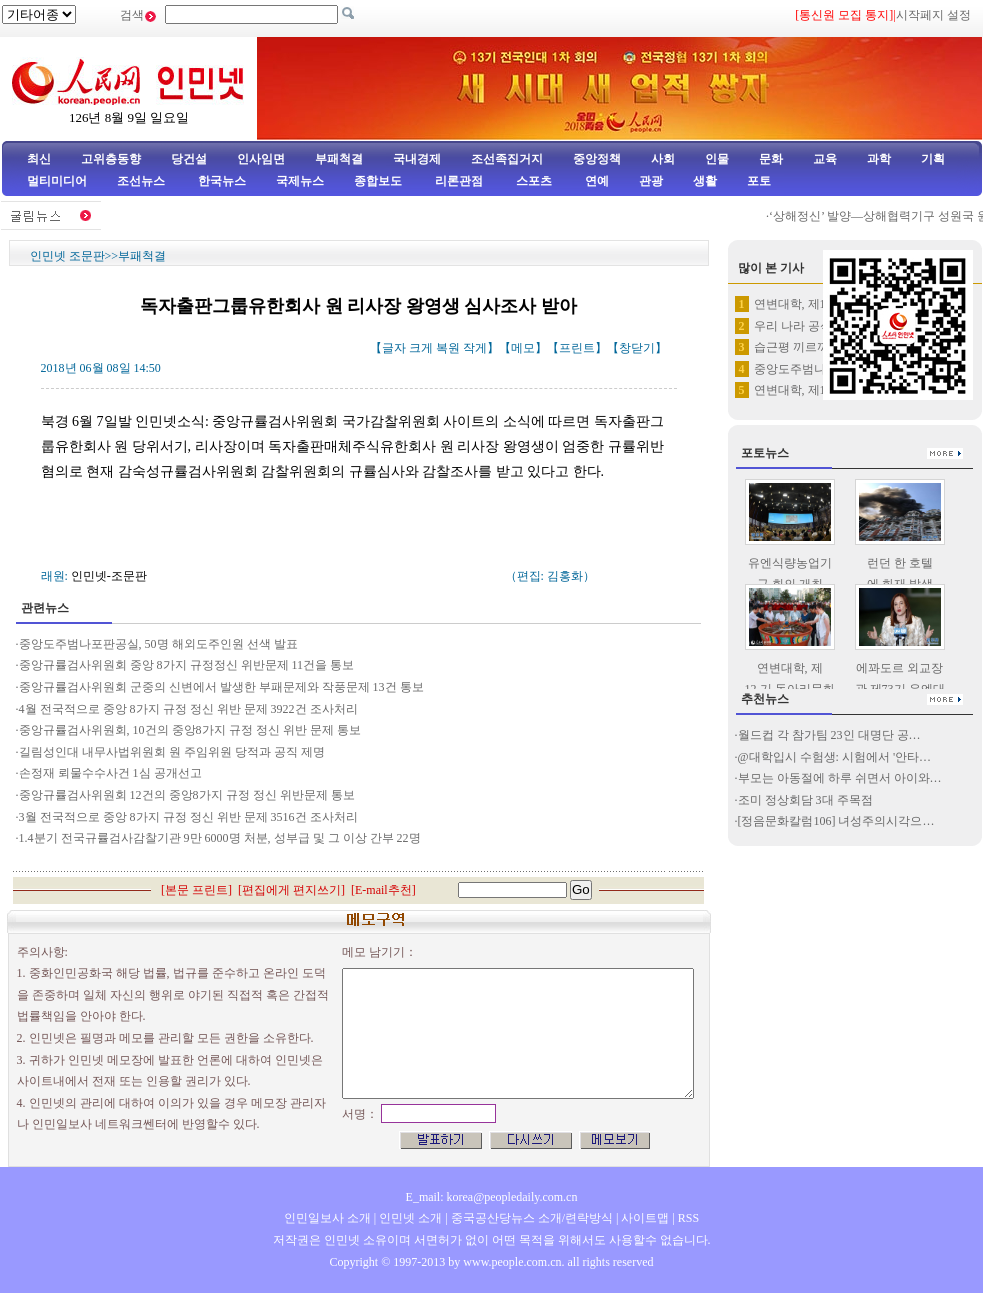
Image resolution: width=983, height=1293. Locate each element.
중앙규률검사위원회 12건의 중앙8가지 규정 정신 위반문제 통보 (187, 795)
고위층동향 (111, 159)
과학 (879, 159)
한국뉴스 (222, 181)
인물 (717, 159)
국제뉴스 (300, 181)
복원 (448, 348)
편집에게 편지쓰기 (291, 890)
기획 (933, 159)
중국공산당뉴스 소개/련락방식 (532, 1218)
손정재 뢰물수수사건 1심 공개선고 (110, 773)
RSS (688, 1218)
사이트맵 (645, 1218)
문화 (771, 159)
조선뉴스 (142, 181)
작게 (475, 348)
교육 (825, 159)
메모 (523, 348)
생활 (705, 181)
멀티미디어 (57, 181)
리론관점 (459, 181)
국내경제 (417, 159)
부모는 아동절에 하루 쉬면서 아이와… (840, 778)
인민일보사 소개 (327, 1218)
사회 (663, 159)
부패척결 (339, 159)
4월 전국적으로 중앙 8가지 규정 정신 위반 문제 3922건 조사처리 (188, 709)
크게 (421, 348)
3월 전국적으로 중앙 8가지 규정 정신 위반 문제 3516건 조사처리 (188, 817)
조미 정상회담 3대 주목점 (805, 800)
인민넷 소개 (409, 1218)
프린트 (577, 348)
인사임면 (261, 159)
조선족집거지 (507, 159)
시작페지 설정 (933, 15)
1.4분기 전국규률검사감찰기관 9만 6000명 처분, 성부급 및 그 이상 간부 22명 (220, 838)
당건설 (189, 159)
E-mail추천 (383, 890)
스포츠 (532, 181)
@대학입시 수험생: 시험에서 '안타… (835, 757)
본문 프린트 (196, 890)
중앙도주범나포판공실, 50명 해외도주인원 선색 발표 (158, 644)
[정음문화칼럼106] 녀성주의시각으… (836, 821)
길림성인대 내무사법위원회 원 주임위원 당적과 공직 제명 (173, 752)
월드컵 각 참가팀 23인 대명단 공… (829, 735)
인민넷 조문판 (67, 256)
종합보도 (378, 181)
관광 (651, 181)
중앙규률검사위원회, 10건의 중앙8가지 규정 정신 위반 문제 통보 (190, 730)
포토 (759, 181)
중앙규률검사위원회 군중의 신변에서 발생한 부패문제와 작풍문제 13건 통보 (221, 687)
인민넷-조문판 (109, 576)
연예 (595, 181)
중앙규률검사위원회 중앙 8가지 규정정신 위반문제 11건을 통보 (187, 665)
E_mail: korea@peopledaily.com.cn (492, 1197)
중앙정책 (597, 159)
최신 (39, 159)
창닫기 (637, 348)
